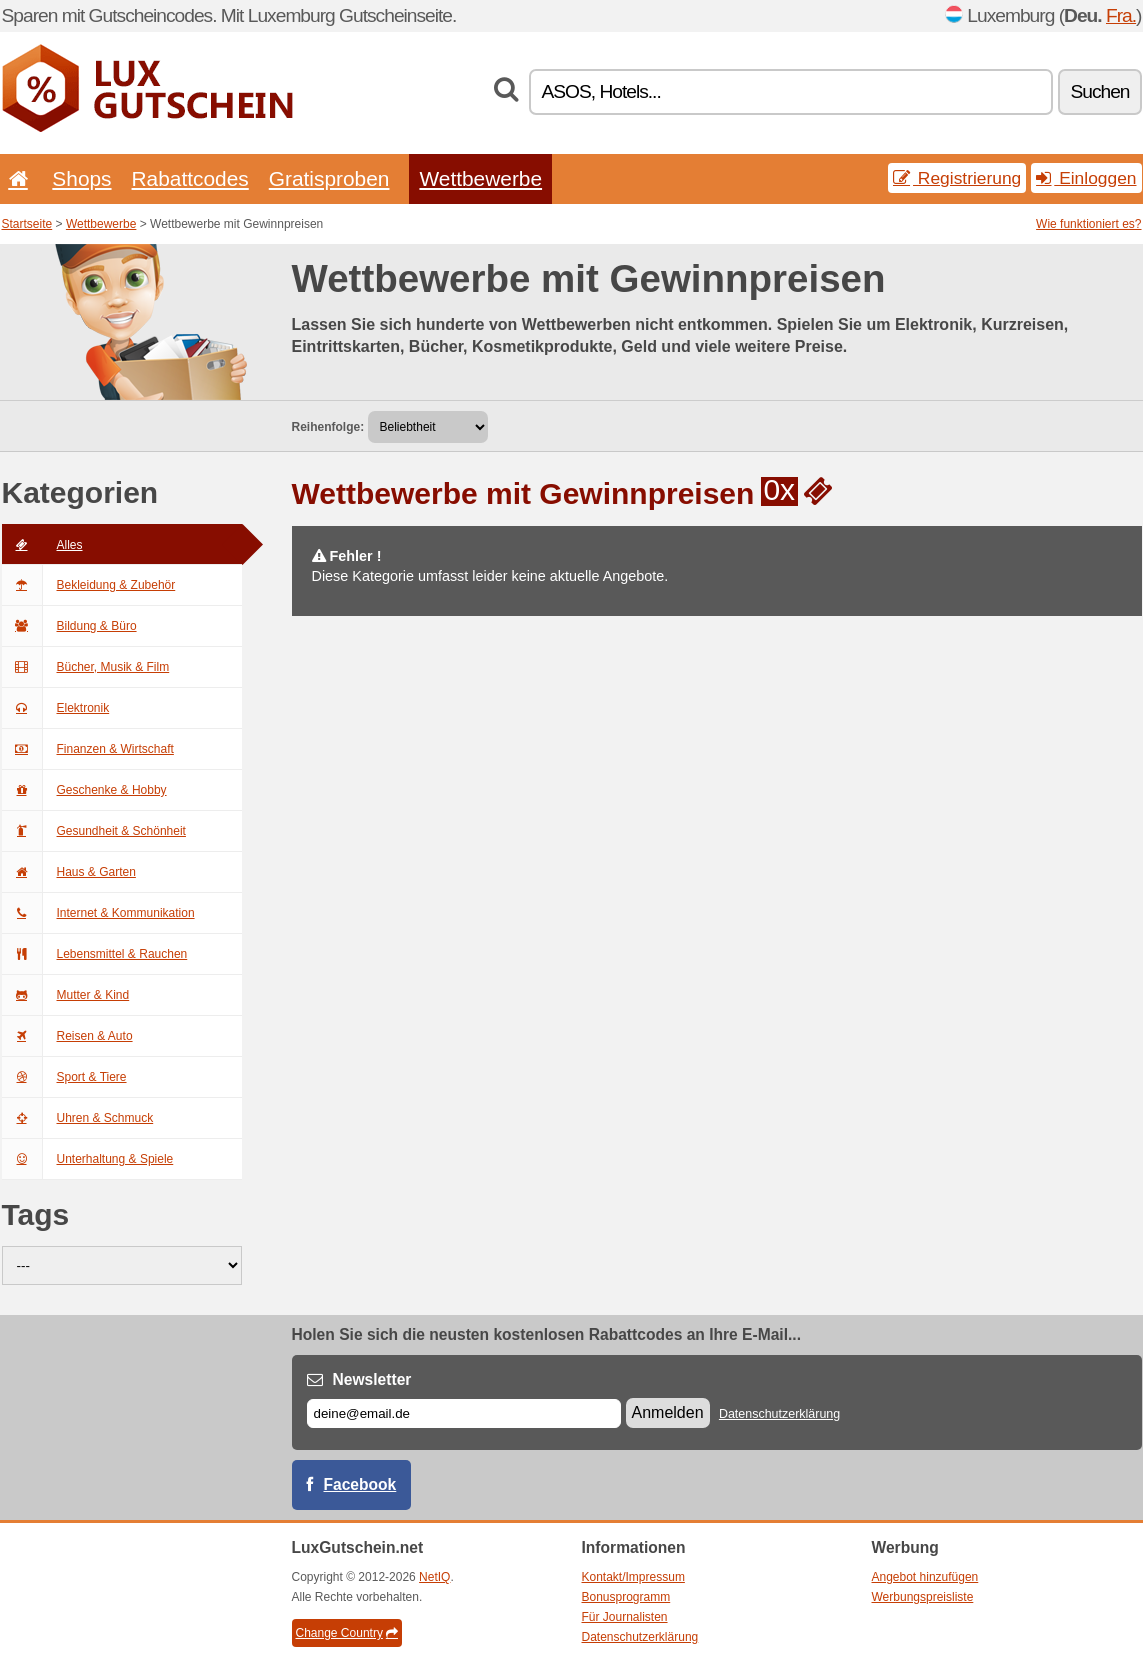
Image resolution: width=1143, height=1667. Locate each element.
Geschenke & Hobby (84, 790)
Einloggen (1086, 178)
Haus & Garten (69, 872)
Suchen (1099, 91)
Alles (42, 545)
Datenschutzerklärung (779, 1414)
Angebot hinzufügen (925, 1577)
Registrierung (957, 178)
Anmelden (668, 1412)
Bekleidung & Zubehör (89, 585)
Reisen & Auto (67, 1036)
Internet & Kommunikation (98, 913)
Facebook (360, 1484)
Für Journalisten (625, 1617)
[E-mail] (464, 1413)
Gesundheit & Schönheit (94, 831)
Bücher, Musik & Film (86, 667)
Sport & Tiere (64, 1077)
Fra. (1121, 15)
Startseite (27, 224)
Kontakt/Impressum (633, 1577)
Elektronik (56, 708)
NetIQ (434, 1577)
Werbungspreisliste (923, 1597)
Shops (81, 178)
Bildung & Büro (69, 626)
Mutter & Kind (66, 995)
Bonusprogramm (626, 1597)
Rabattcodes (190, 178)
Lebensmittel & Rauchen (95, 954)
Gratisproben (329, 178)
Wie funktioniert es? (1088, 224)
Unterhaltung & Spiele (88, 1159)
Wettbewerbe (480, 178)
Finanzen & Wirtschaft (88, 749)
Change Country (347, 1633)
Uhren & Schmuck (78, 1118)
